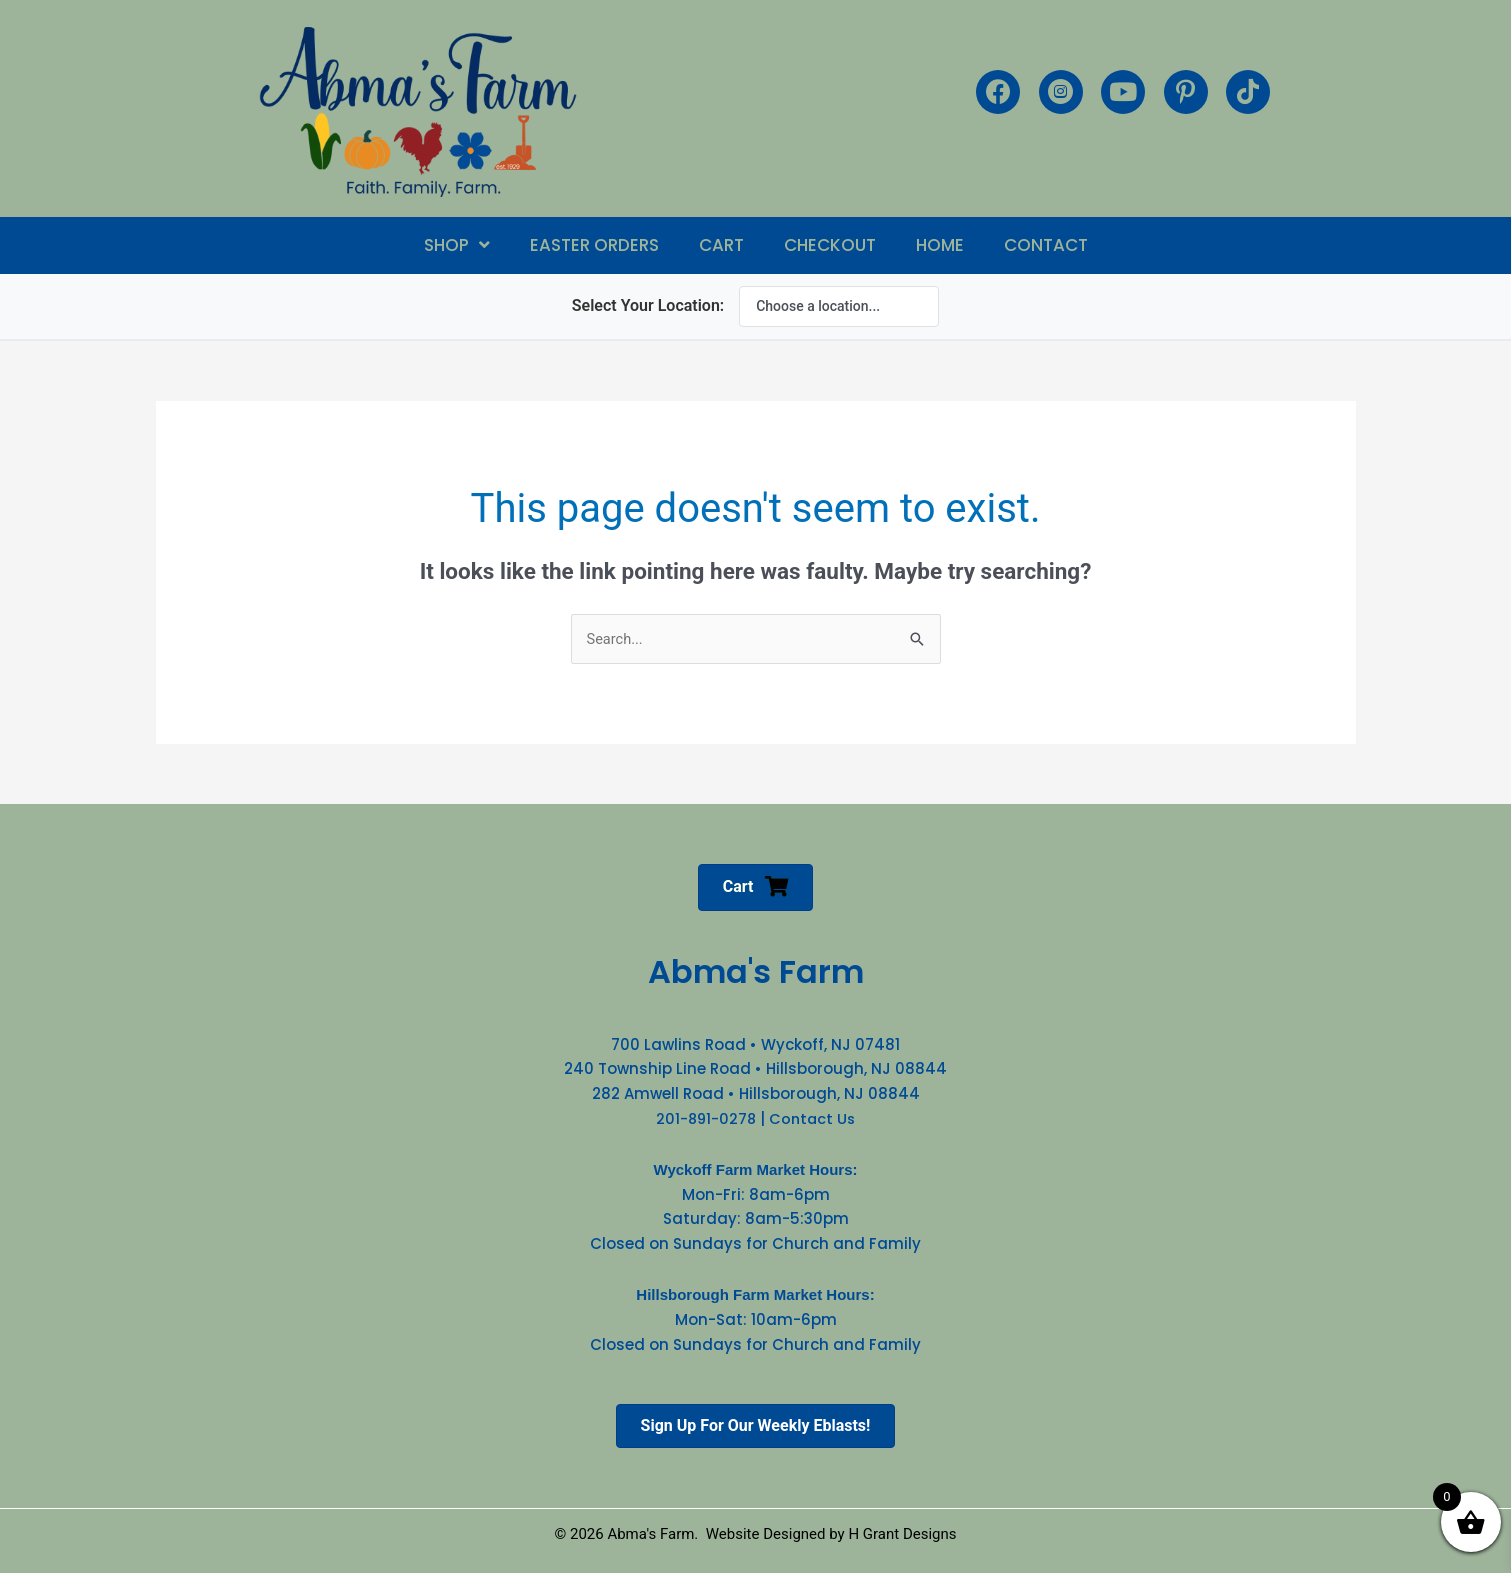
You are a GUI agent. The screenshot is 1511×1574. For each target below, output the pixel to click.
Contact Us (813, 1119)
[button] (457, 245)
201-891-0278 (704, 1119)
